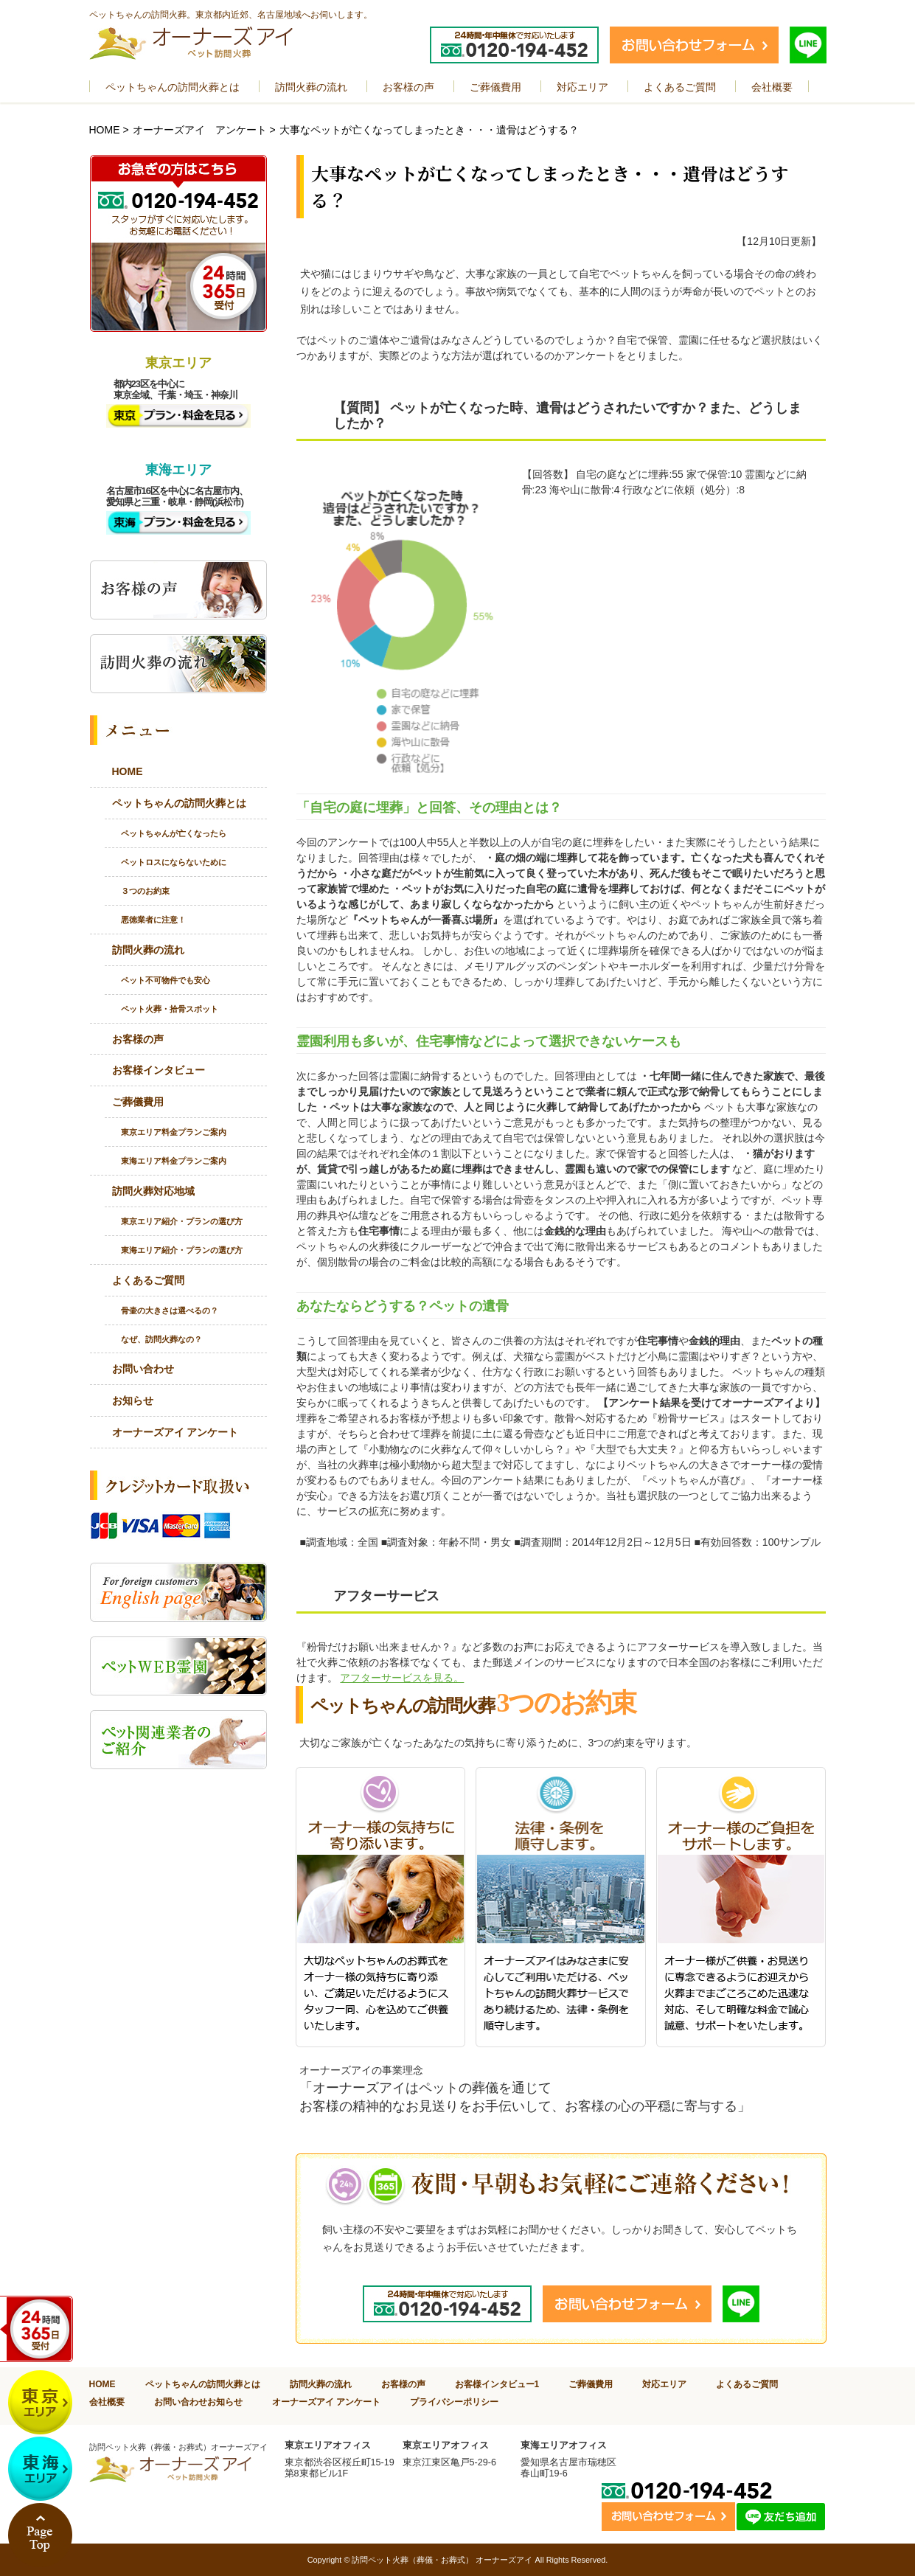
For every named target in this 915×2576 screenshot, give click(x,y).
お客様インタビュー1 (497, 2384)
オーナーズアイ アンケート (200, 130)
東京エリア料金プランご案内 (173, 1132)
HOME (104, 130)
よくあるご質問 (148, 1280)
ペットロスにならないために (173, 862)
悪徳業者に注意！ (153, 919)
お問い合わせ (143, 1369)
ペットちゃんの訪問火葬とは (179, 803)
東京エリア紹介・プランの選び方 (182, 1221)
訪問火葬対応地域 (153, 1191)
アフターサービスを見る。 (402, 1678)
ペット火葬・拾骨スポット (169, 1008)
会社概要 (107, 2401)
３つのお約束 (145, 890)
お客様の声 (138, 1039)
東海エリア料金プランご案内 (173, 1160)
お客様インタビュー (158, 1070)
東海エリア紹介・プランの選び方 (182, 1250)
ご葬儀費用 (138, 1102)
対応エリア (664, 2384)
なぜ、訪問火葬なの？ (161, 1339)
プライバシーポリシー (454, 2401)
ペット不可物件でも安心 (165, 980)
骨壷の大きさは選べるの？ (169, 1310)
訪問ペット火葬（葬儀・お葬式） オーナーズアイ (442, 2559)
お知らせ (132, 1400)
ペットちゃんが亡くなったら (173, 833)
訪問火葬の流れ (148, 950)
